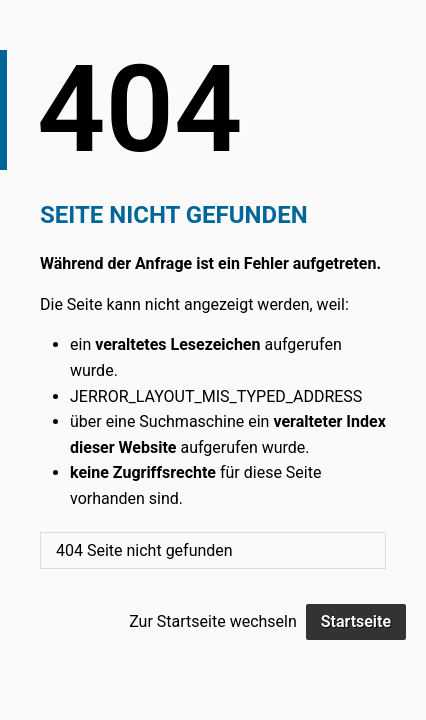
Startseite (356, 621)
